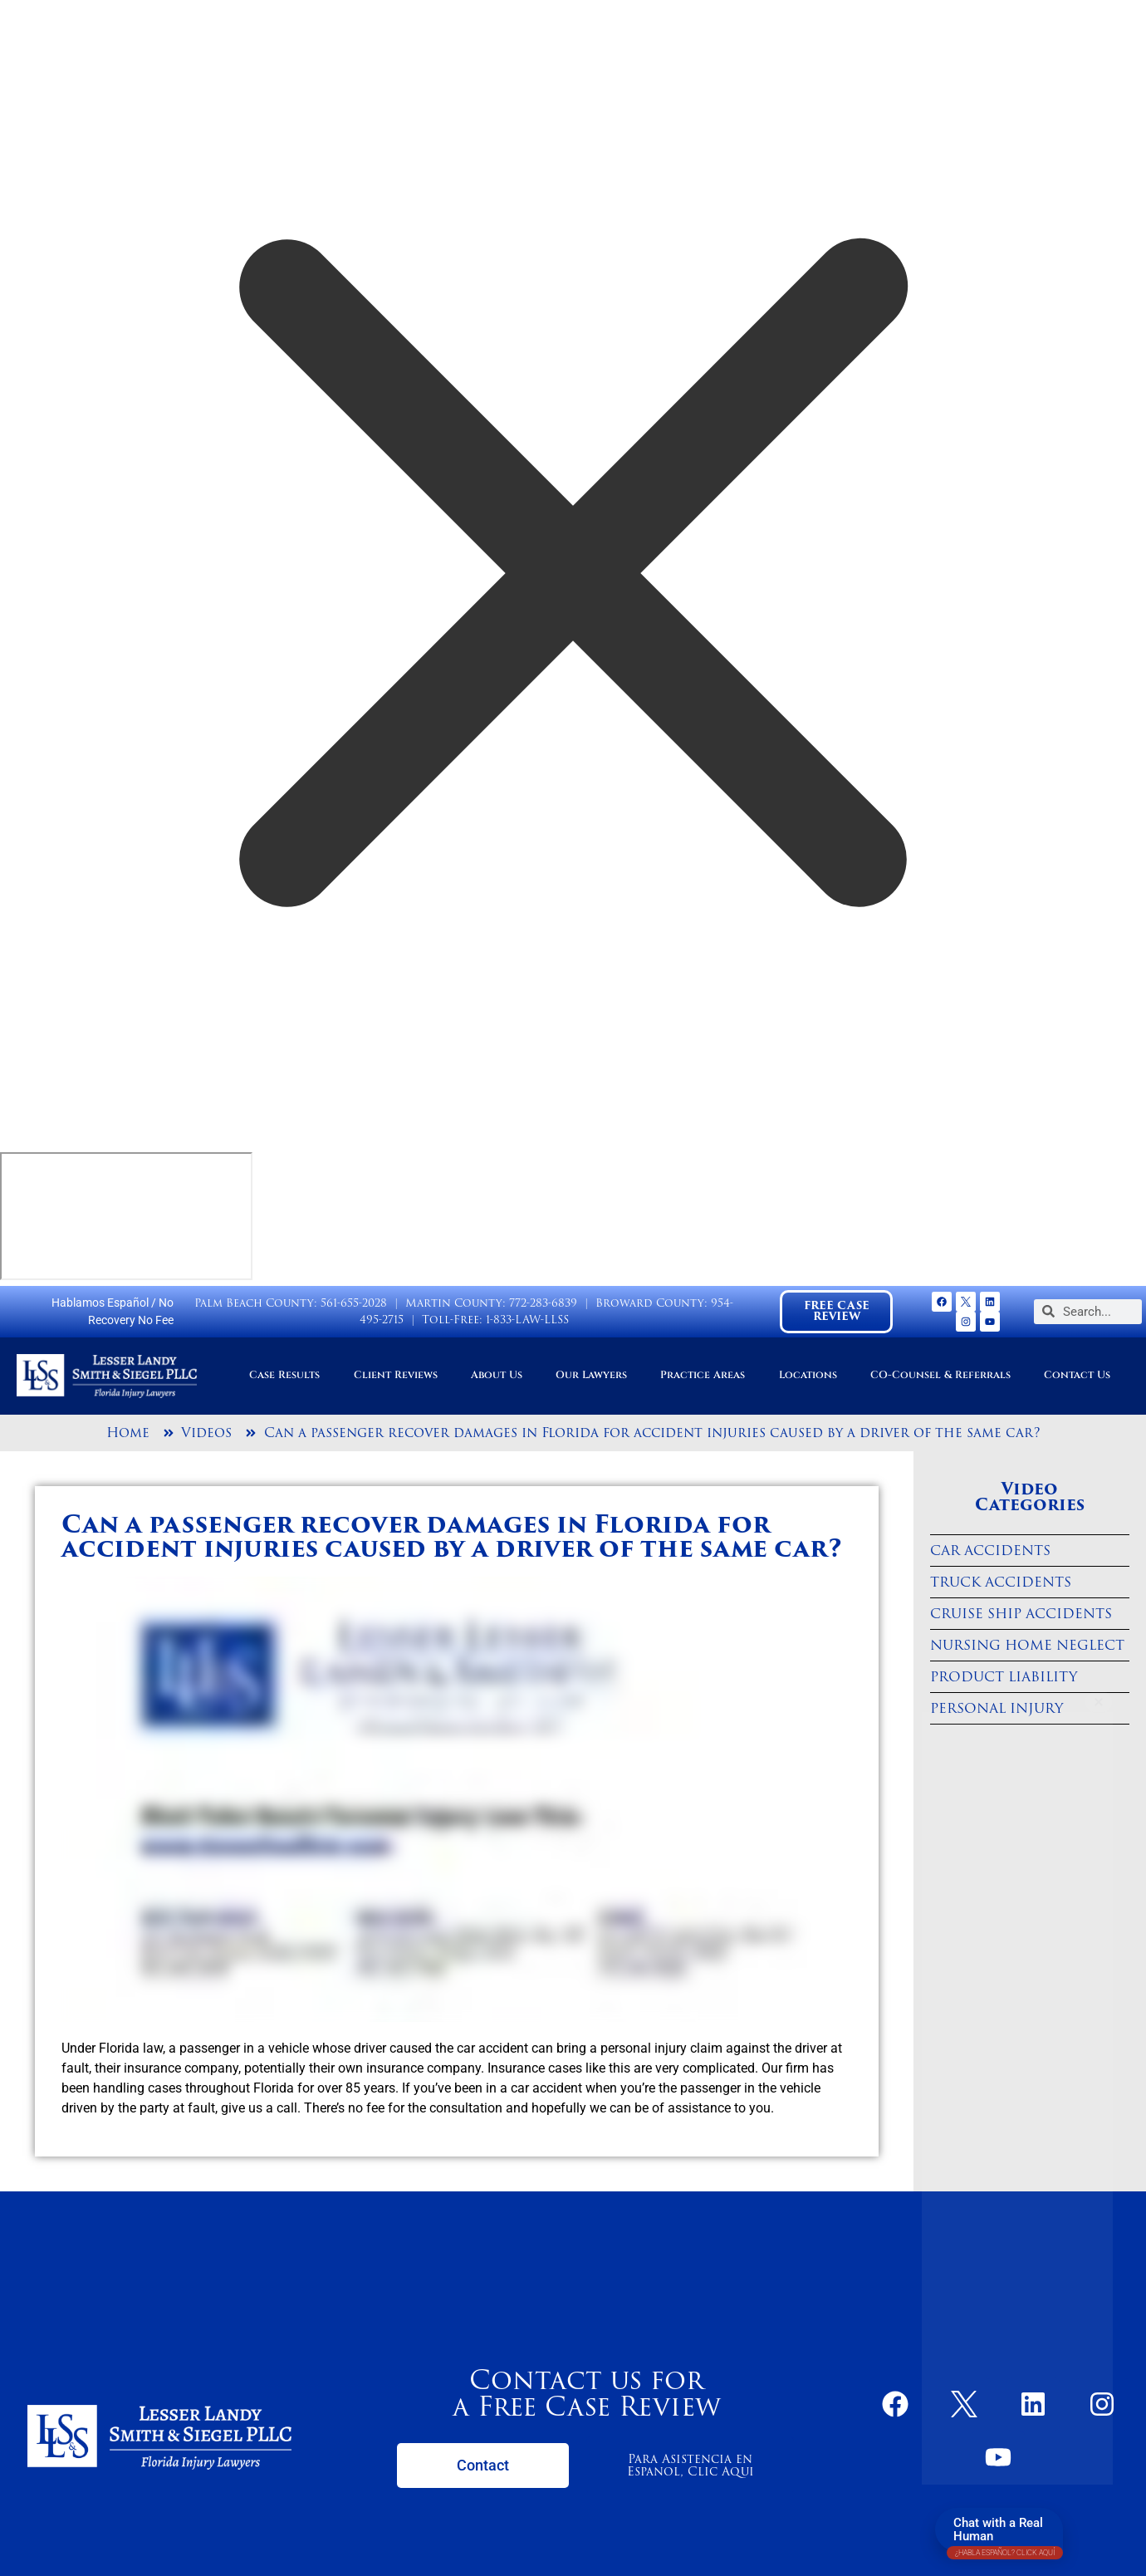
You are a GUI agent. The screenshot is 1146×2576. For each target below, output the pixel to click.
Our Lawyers (591, 1375)
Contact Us (1077, 1375)
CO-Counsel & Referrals (940, 1375)
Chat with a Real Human (1005, 2533)
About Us (496, 1375)
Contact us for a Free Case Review (587, 2392)
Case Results (284, 1375)
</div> (126, 1216)
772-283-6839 (543, 1303)
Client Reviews (396, 1375)
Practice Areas (702, 1375)
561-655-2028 (354, 1303)
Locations (808, 1375)
